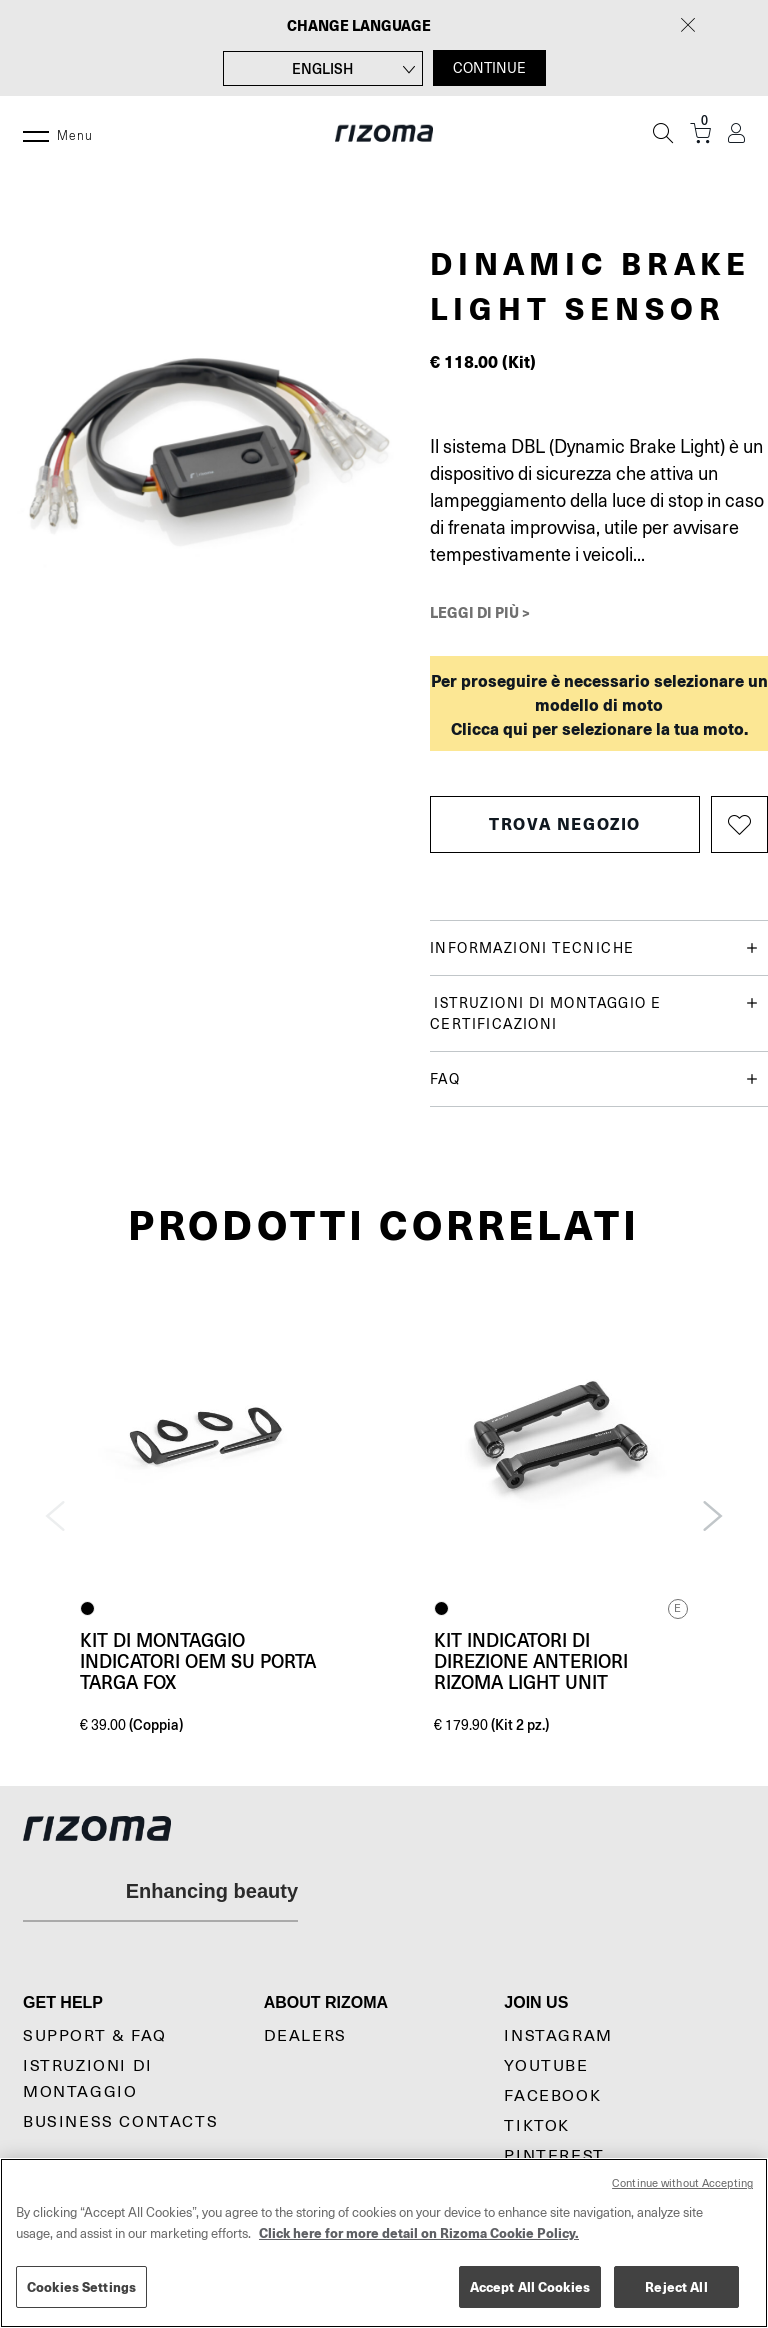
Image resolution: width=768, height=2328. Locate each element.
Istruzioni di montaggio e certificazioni (594, 1012)
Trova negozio (565, 823)
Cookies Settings (81, 2286)
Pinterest (554, 2156)
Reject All (676, 2286)
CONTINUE (489, 68)
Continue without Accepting (682, 2183)
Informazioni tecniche (594, 948)
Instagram (558, 2036)
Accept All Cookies (530, 2286)
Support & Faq (95, 2036)
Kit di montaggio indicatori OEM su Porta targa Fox (198, 1661)
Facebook (552, 2096)
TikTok (537, 2126)
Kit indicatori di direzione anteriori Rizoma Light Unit (531, 1661)
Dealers (305, 2036)
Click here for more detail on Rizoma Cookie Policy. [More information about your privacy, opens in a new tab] (419, 2232)
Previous (55, 1516)
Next (713, 1516)
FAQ (594, 1079)
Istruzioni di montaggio (88, 2079)
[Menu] (36, 133)
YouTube (546, 2066)
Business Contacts (120, 2122)
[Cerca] (663, 133)
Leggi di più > (480, 612)
